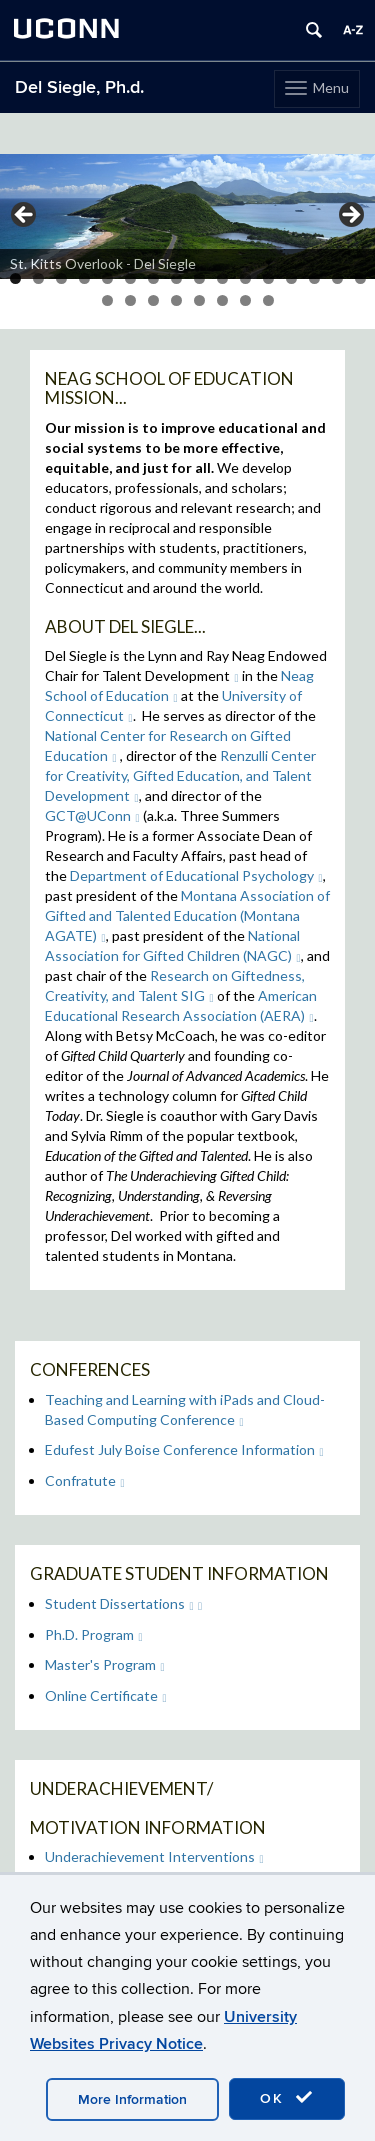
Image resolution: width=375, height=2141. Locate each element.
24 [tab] (268, 300)
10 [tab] (222, 278)
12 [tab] (268, 278)
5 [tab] (107, 278)
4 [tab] (84, 278)
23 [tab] (245, 300)
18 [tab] (130, 300)
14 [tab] (314, 278)
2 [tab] (38, 278)
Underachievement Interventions (154, 1856)
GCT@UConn (92, 815)
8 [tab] (176, 278)
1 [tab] (15, 278)
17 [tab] (107, 300)
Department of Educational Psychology (196, 875)
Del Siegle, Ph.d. (79, 87)
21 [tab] (199, 300)
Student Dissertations (119, 1603)
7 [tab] (153, 278)
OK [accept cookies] (287, 2098)
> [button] (350, 216)
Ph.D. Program (94, 1634)
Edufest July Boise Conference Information (184, 1449)
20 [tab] (176, 300)
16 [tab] (360, 278)
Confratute (85, 1480)
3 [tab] (61, 278)
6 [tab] (130, 278)
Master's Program (105, 1664)
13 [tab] (291, 278)
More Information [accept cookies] (132, 2099)
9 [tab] (199, 278)
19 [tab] (153, 300)
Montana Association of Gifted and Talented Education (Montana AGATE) (187, 915)
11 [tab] (245, 278)
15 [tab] (337, 278)
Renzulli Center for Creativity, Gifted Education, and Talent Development (180, 775)
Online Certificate (106, 1695)
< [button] (25, 216)
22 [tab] (222, 300)
